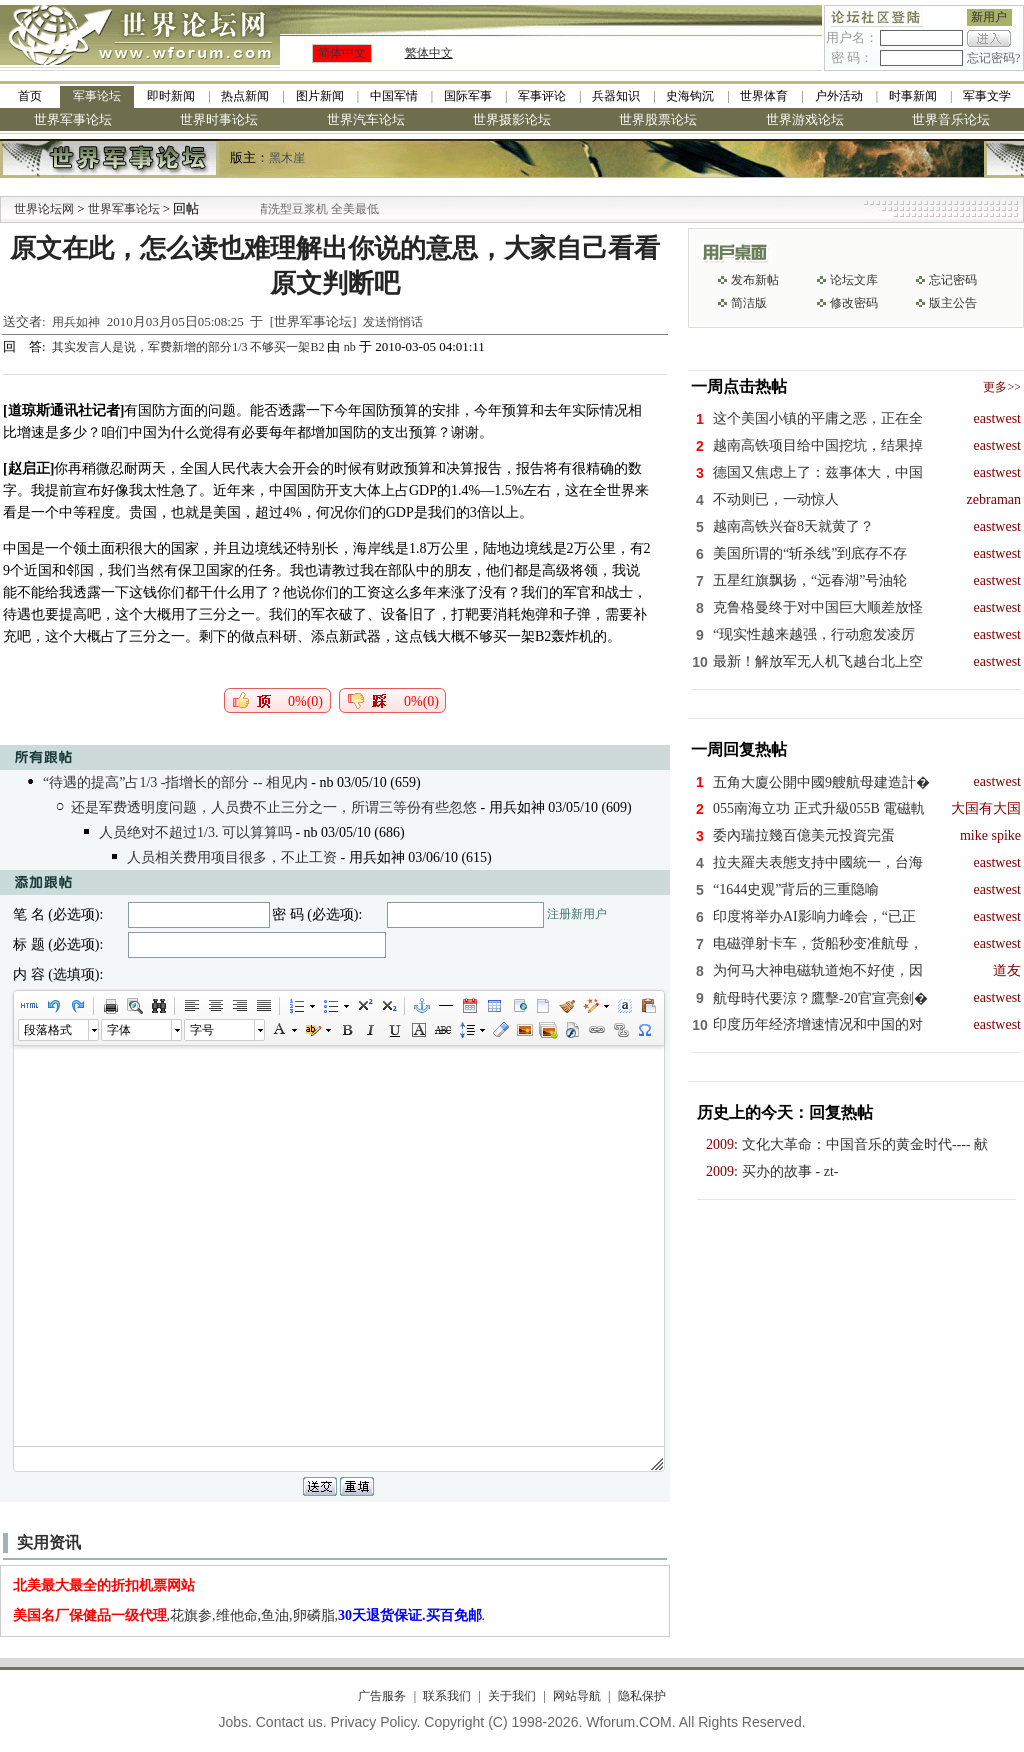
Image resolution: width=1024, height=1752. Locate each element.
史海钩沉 (690, 96)
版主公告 (953, 303)
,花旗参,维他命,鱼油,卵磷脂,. (249, 1615)
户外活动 (839, 96)
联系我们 (447, 1696)
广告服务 (382, 1696)
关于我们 (512, 1696)
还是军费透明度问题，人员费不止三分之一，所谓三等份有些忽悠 (274, 807)
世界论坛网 (44, 209)
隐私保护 (642, 1696)
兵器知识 (616, 96)
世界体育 (764, 96)
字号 (202, 1030)
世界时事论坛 (219, 119)
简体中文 (342, 53)
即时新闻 (171, 96)
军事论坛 (97, 96)
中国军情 (394, 96)
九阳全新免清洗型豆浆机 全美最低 (312, 209)
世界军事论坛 (73, 119)
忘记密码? (993, 58)
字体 (119, 1030)
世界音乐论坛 (951, 119)
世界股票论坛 (658, 119)
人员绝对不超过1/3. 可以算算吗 (195, 832)
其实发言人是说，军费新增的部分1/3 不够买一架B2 (189, 347)
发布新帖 (755, 280)
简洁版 (749, 303)
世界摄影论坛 (512, 119)
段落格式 (48, 1030)
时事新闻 (913, 96)
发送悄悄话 (393, 322)
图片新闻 (320, 96)
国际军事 (468, 96)
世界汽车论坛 (366, 119)
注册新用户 (577, 914)
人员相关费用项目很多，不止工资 (232, 857)
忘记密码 (953, 280)
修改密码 (854, 303)
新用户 (989, 17)
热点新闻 (245, 96)
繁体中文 (429, 53)
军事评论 (542, 96)
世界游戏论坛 (805, 119)
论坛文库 (854, 280)
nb (350, 347)
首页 (30, 96)
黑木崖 (287, 158)
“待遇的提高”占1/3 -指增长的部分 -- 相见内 (175, 782)
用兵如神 (76, 322)
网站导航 (577, 1696)
